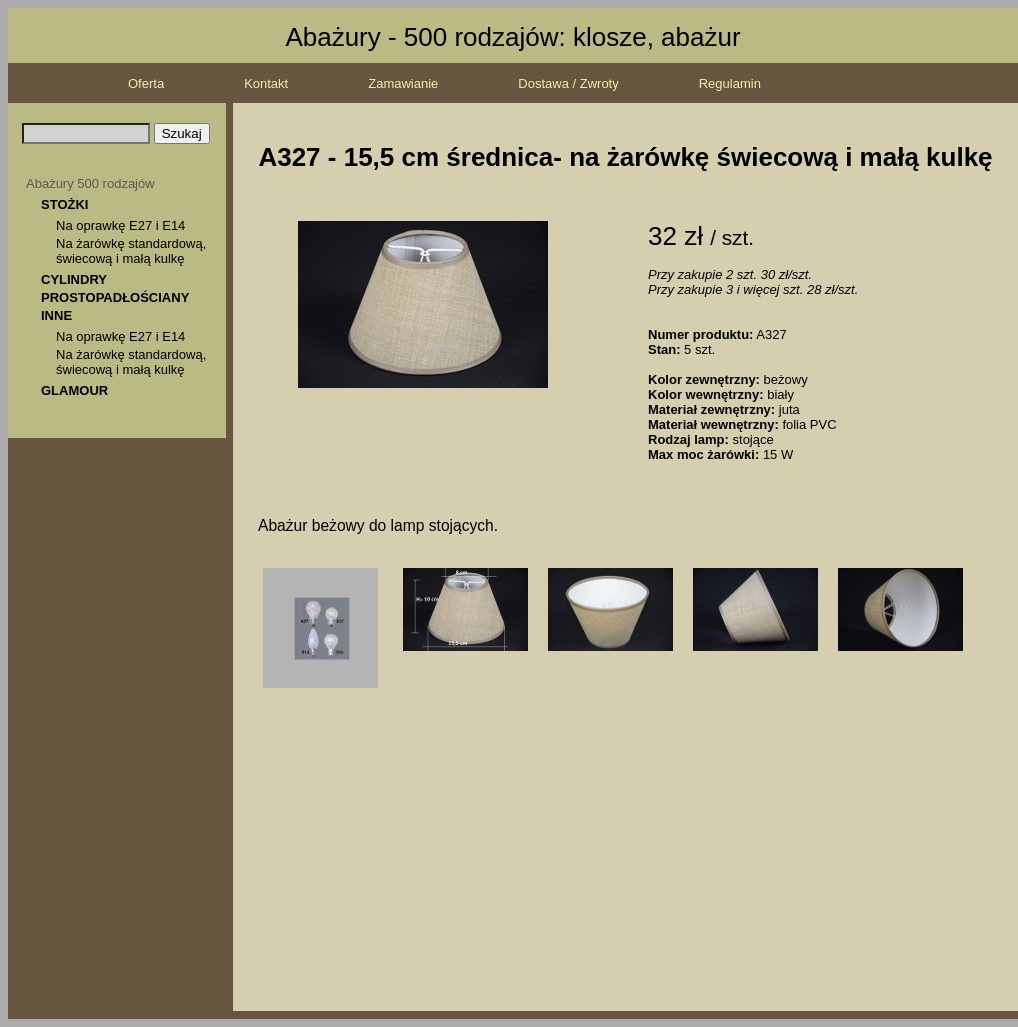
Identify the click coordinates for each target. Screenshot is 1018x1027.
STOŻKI (64, 204)
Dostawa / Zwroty (568, 83)
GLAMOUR (74, 390)
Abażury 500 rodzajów (90, 183)
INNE (56, 315)
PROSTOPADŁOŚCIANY (115, 297)
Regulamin (730, 83)
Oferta (146, 83)
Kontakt (266, 83)
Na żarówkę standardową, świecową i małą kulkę (131, 251)
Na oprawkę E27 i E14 (120, 225)
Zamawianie (403, 83)
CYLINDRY (74, 279)
